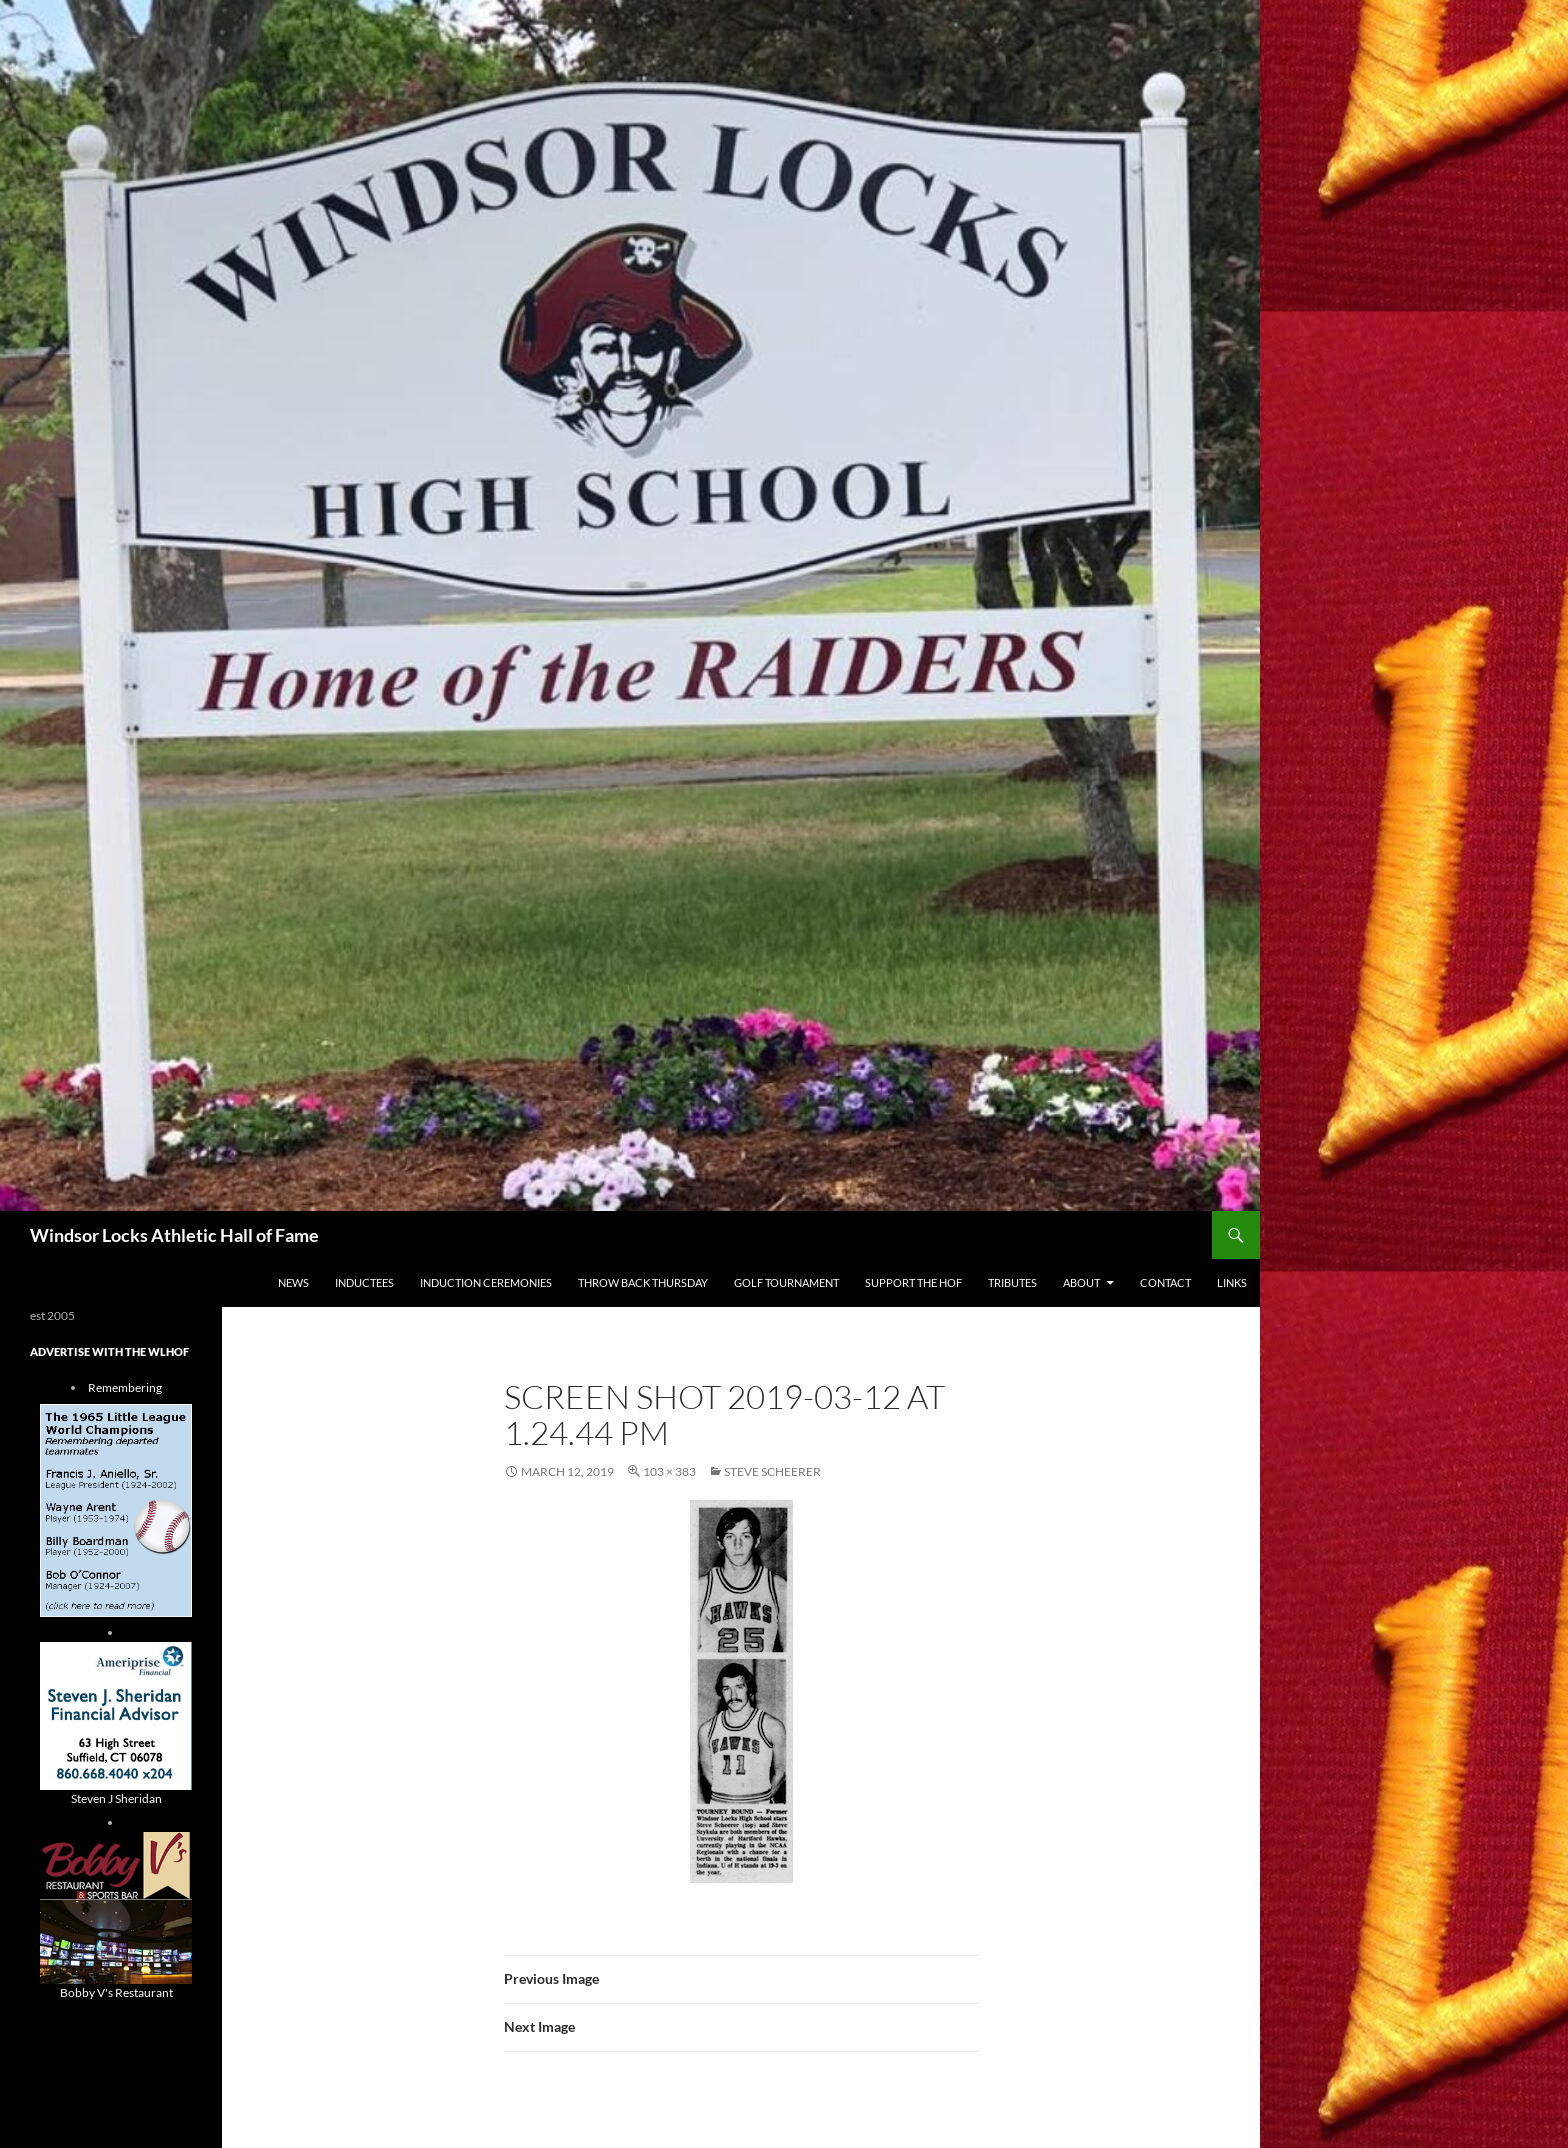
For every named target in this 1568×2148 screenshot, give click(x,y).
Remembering (125, 1387)
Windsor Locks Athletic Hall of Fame (174, 1235)
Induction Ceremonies (486, 1282)
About (1081, 1282)
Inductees (364, 1282)
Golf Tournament (786, 1282)
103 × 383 (669, 1471)
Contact (1165, 1282)
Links (1232, 1282)
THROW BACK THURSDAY (643, 1282)
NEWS (293, 1282)
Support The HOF (913, 1282)
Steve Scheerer (772, 1471)
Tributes (1012, 1282)
